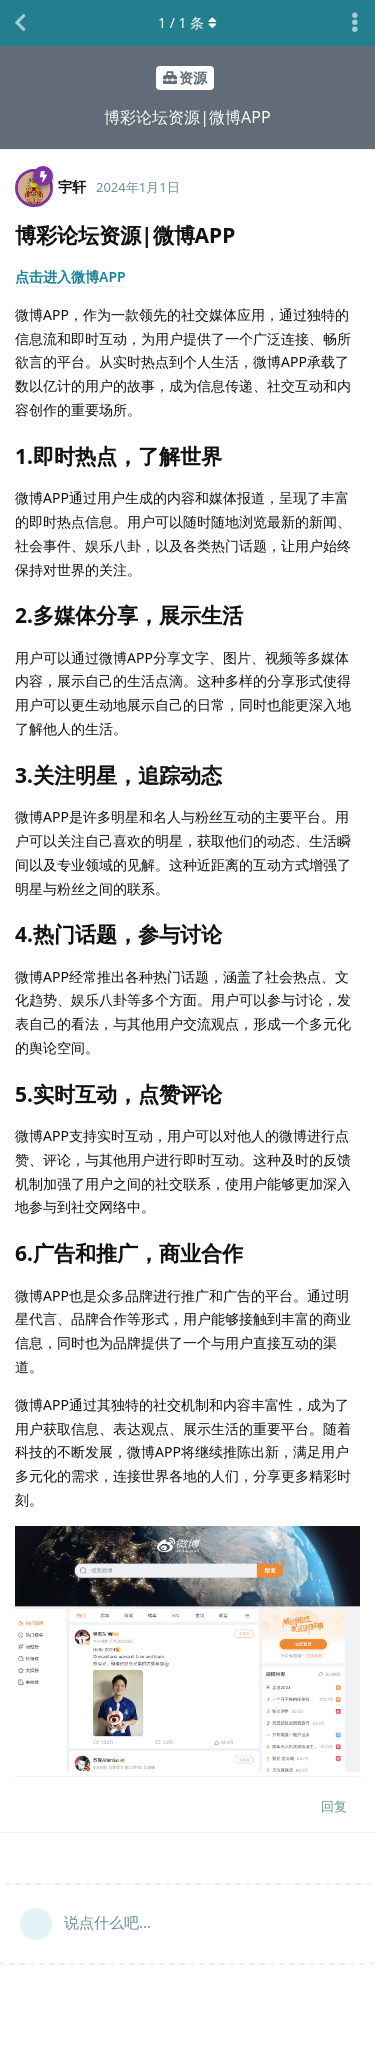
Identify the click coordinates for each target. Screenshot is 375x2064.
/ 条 (187, 22)
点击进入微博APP (70, 276)
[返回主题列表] (20, 23)
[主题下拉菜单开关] (355, 23)
